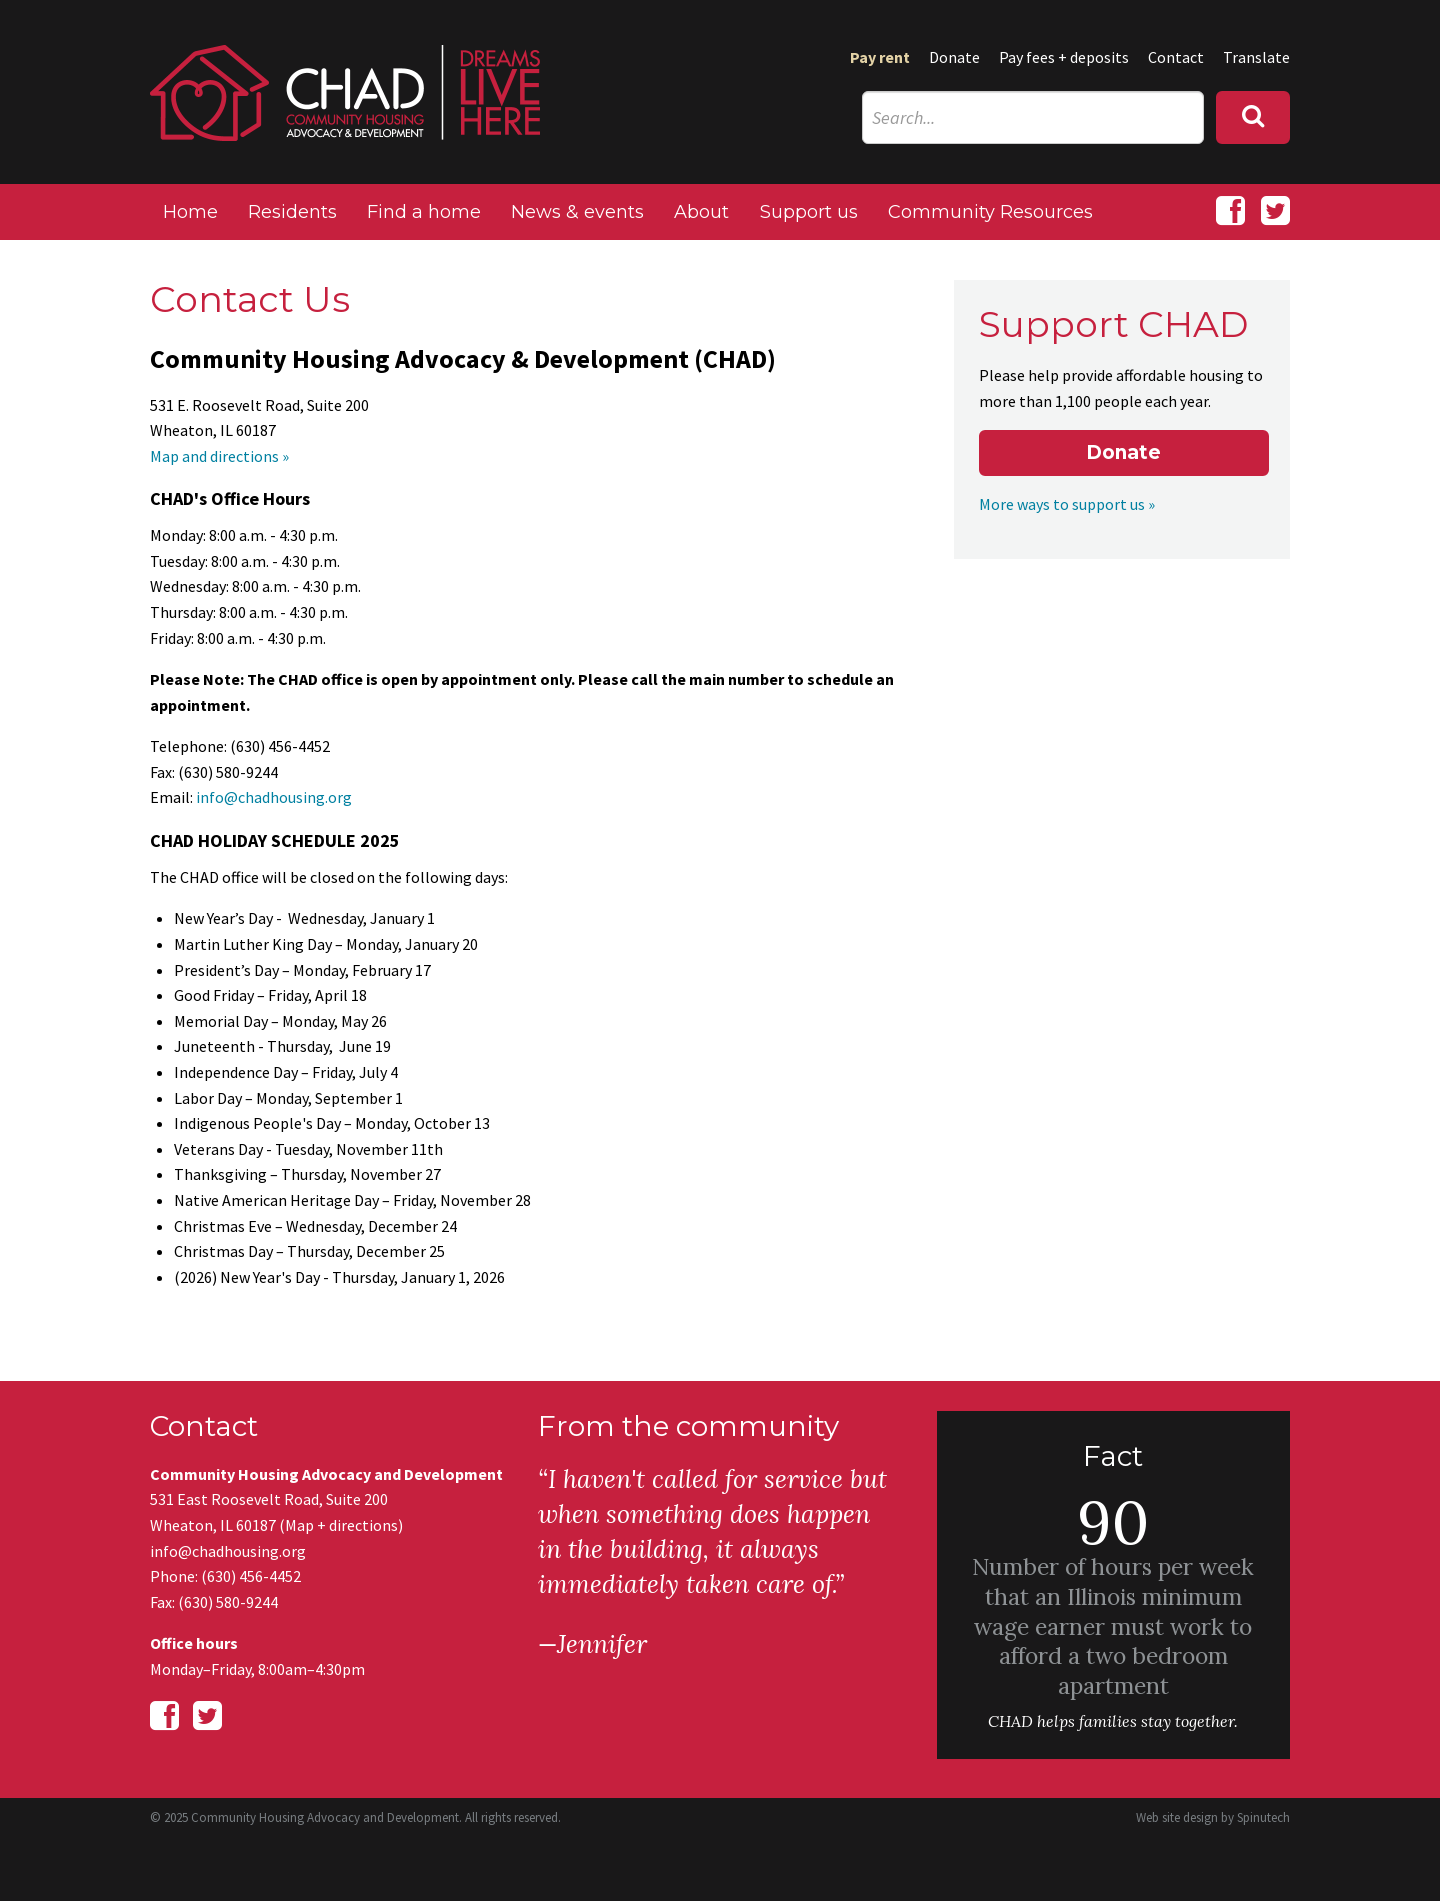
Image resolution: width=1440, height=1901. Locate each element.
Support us (809, 212)
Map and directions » (219, 456)
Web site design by (1213, 1817)
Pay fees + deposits (1064, 57)
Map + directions (341, 1525)
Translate (1256, 57)
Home (190, 212)
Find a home (424, 212)
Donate (954, 57)
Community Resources (990, 212)
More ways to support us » (1067, 504)
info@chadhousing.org (274, 797)
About (701, 212)
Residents (292, 212)
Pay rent (880, 57)
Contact (1176, 57)
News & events (577, 212)
